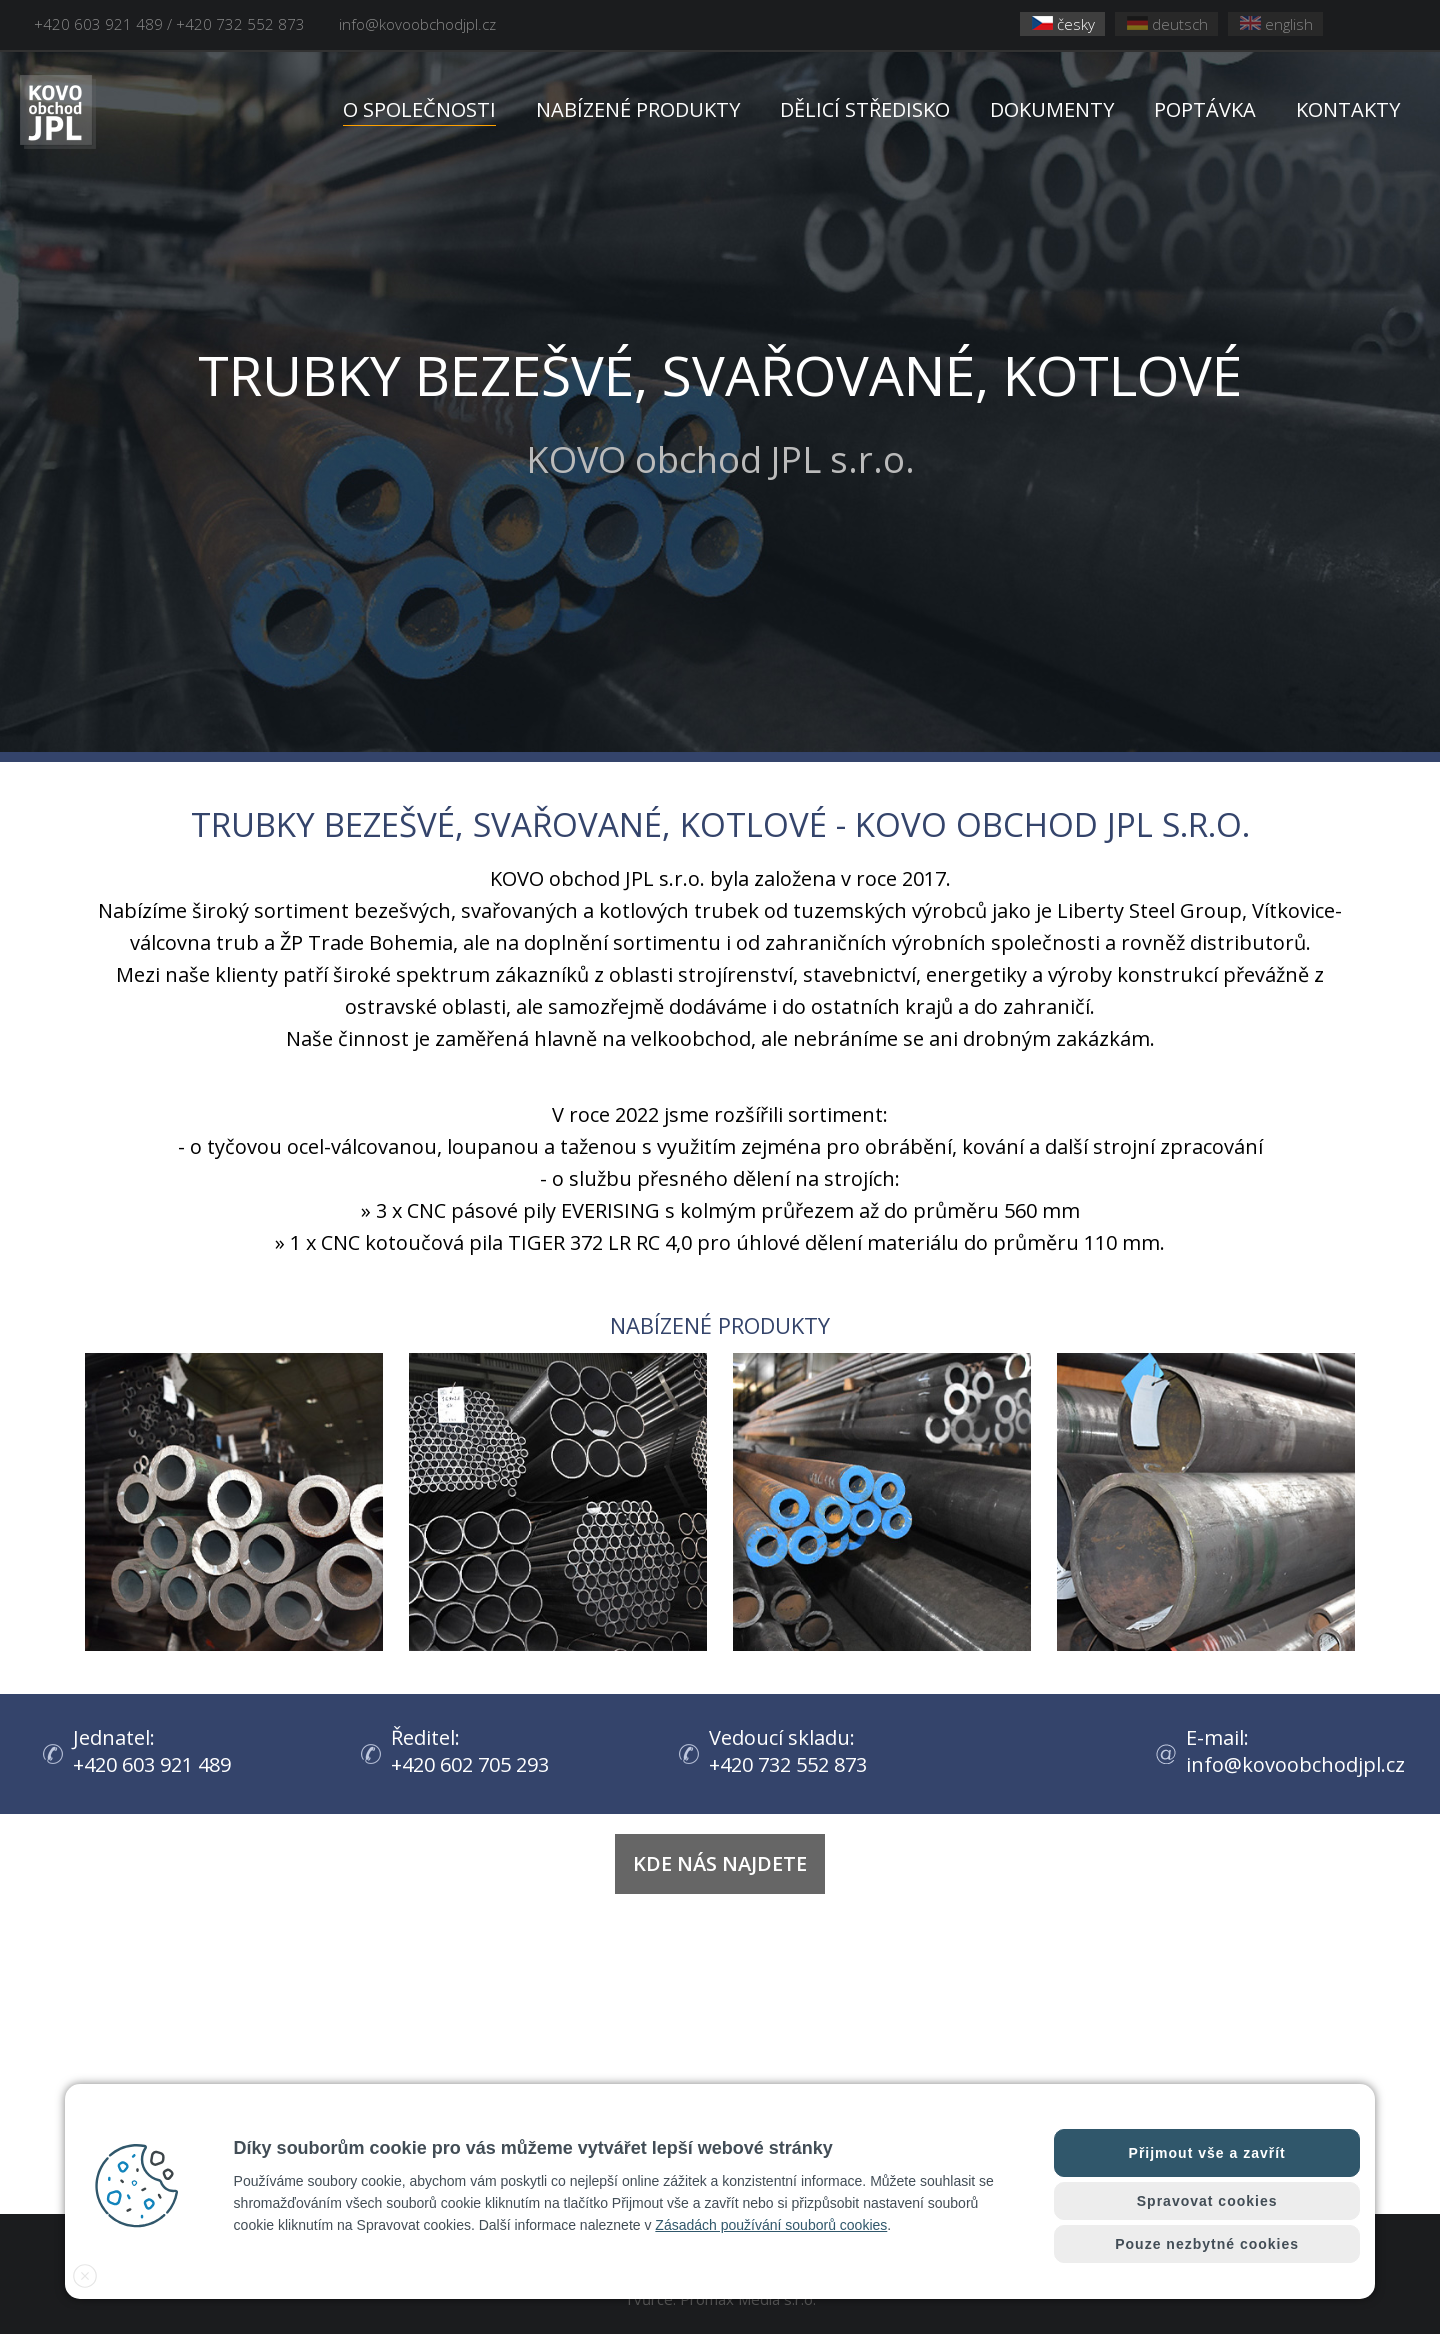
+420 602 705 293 (476, 1764)
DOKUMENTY (1052, 109)
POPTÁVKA (1205, 109)
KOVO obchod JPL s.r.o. (720, 409)
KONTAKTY (1348, 109)
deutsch (1167, 24)
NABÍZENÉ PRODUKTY (638, 109)
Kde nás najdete (720, 1863)
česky (1063, 24)
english (1276, 24)
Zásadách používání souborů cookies (771, 2225)
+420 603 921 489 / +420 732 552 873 (169, 24)
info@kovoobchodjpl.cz (417, 24)
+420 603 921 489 (158, 1764)
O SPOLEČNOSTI (419, 109)
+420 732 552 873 (794, 1764)
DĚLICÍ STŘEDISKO (865, 109)
